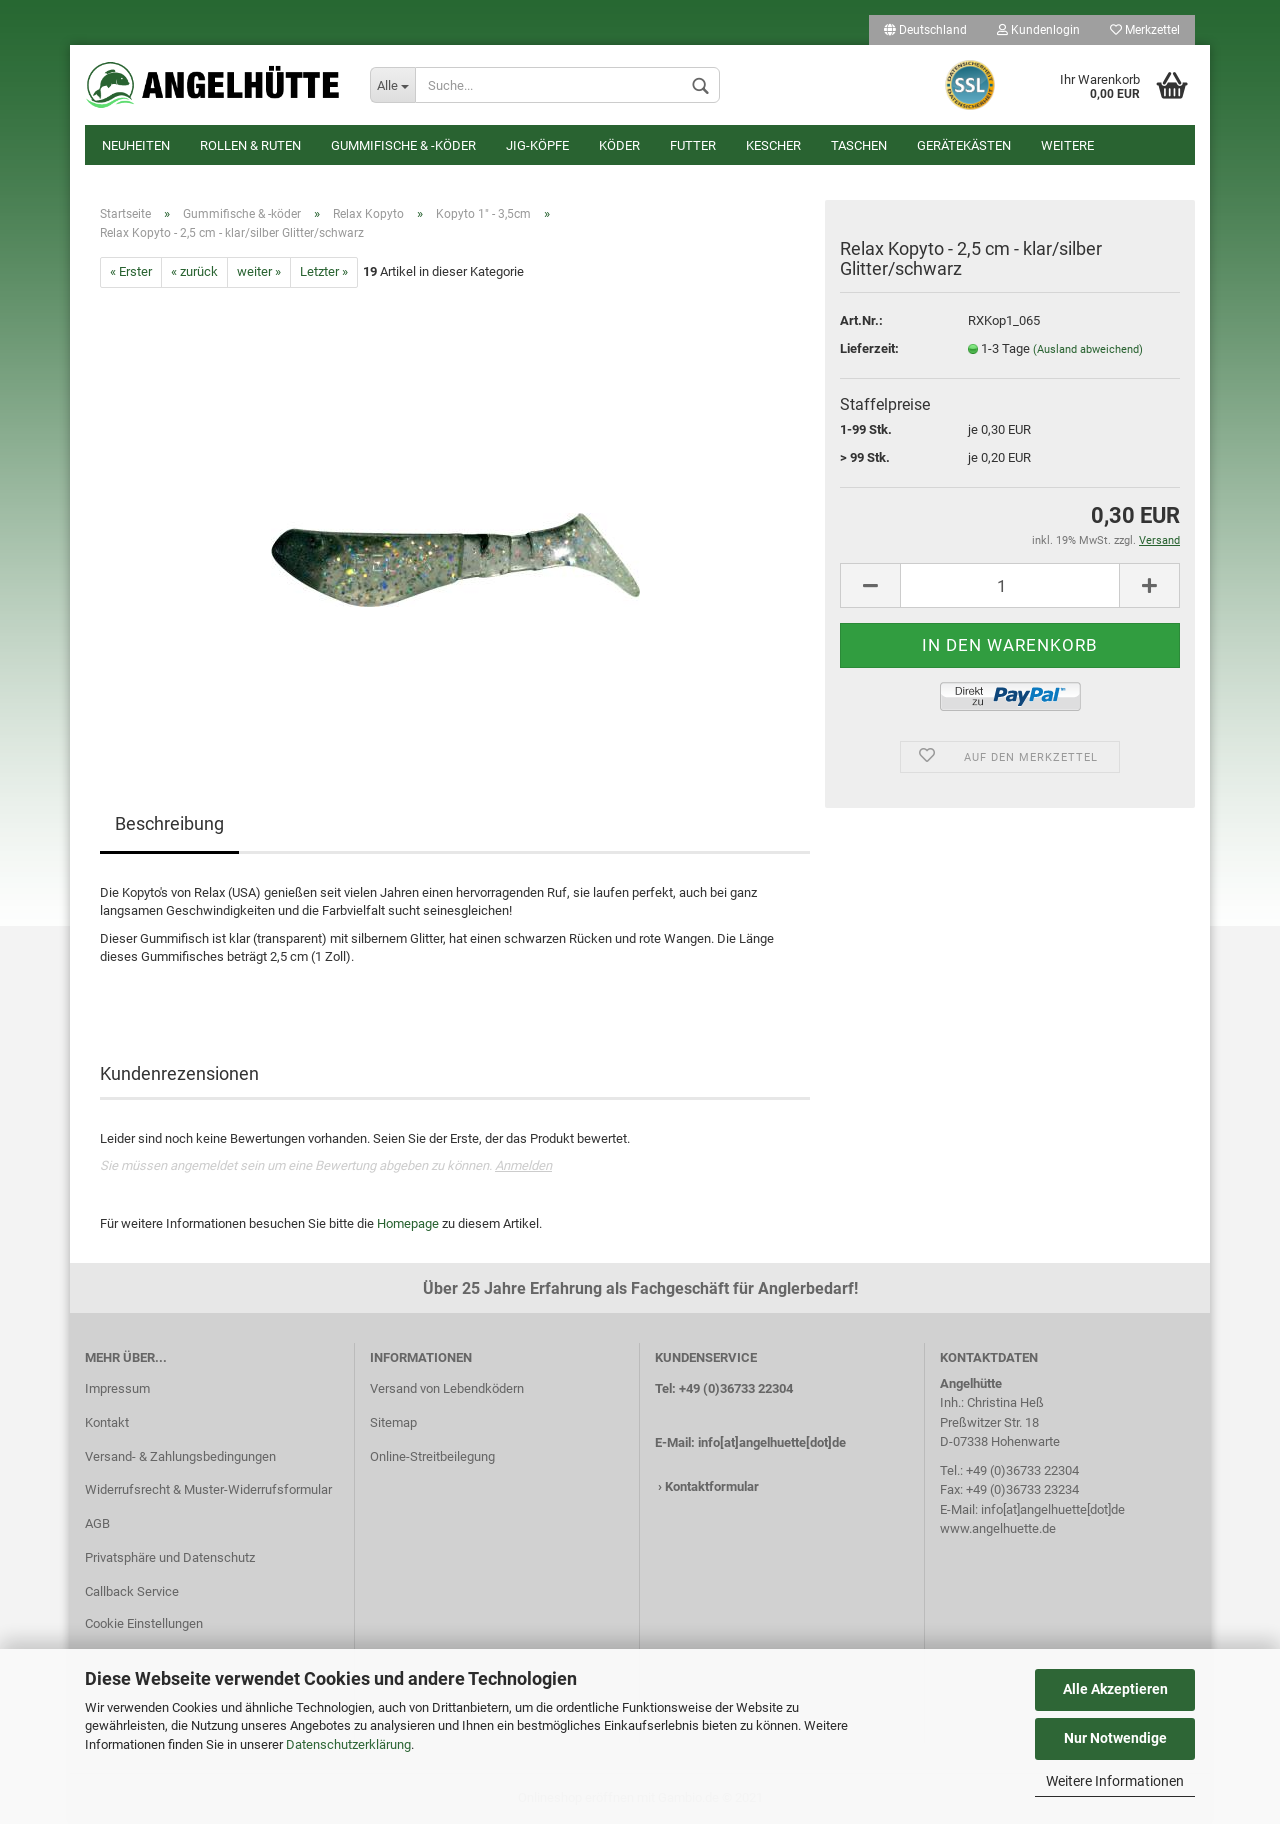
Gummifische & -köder (403, 145)
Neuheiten (136, 145)
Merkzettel (1145, 30)
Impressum (117, 1388)
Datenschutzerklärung (348, 1744)
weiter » (259, 271)
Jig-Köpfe (537, 145)
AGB (97, 1523)
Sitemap (393, 1422)
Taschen (859, 145)
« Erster (131, 271)
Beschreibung (169, 823)
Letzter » (324, 271)
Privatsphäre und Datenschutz (170, 1557)
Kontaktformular (712, 1486)
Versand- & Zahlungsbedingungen (180, 1456)
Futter (693, 145)
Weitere (1067, 145)
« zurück (194, 271)
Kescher (773, 145)
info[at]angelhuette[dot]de (772, 1442)
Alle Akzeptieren (1115, 1689)
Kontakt (107, 1422)
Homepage (408, 1223)
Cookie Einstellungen (144, 1623)
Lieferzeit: (869, 348)
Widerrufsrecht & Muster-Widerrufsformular (208, 1489)
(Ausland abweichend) (1088, 349)
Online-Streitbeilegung (432, 1456)
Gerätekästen (964, 145)
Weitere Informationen (1115, 1781)
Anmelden (523, 1165)
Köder (619, 145)
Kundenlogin (1038, 30)
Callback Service (132, 1591)
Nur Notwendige (1115, 1738)
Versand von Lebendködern (447, 1388)
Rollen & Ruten (250, 145)
